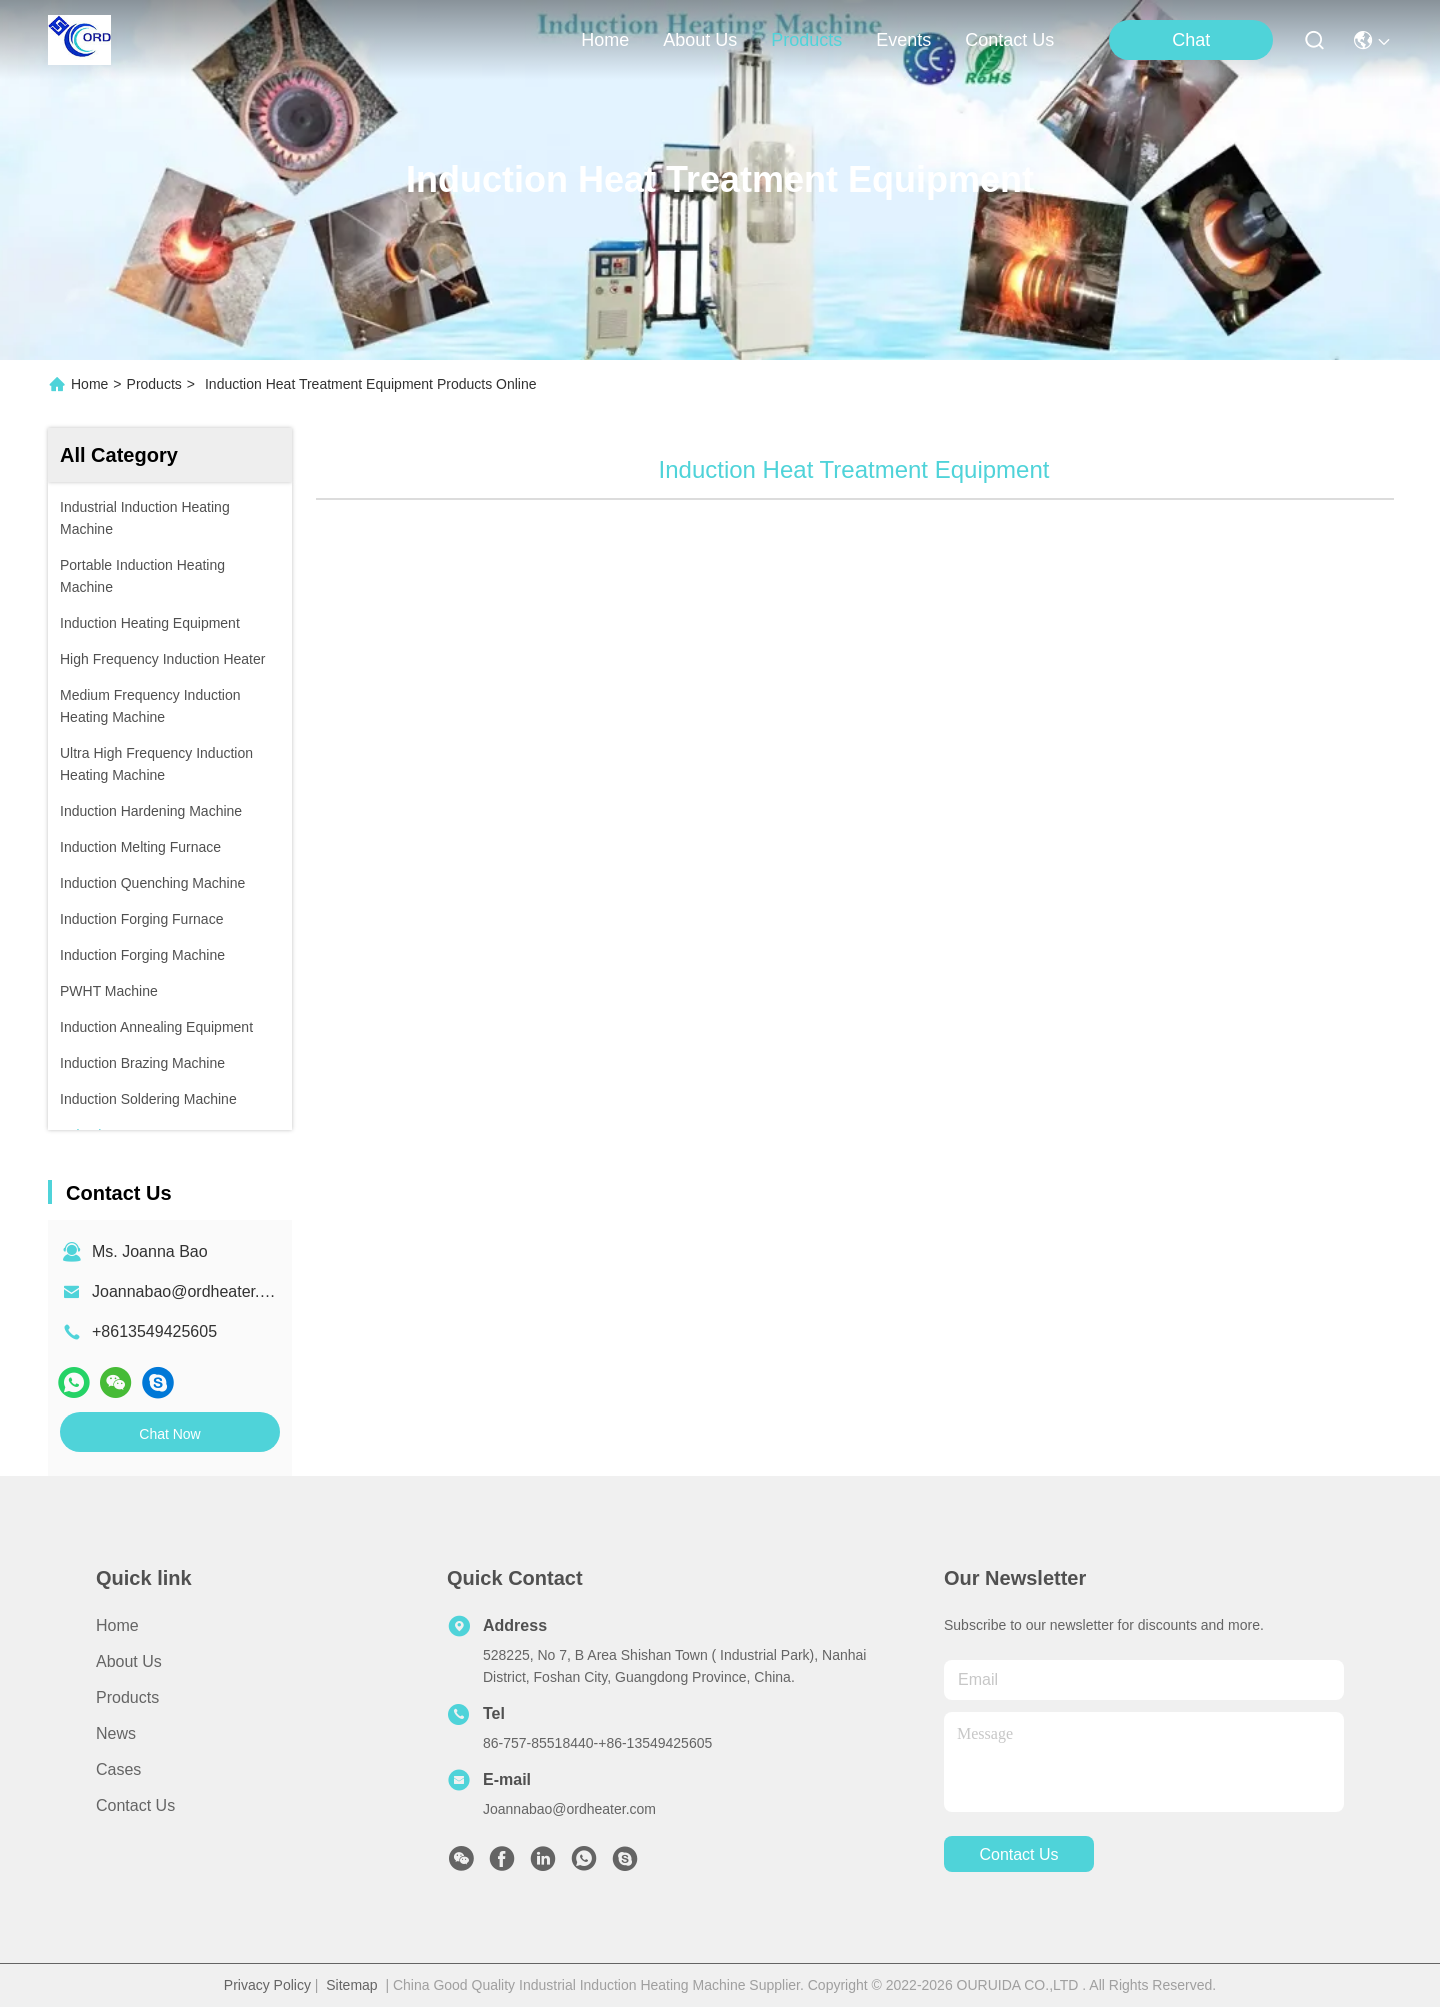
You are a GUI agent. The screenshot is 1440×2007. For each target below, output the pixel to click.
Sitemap (351, 1985)
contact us (1009, 40)
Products (154, 384)
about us (700, 40)
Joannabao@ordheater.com (191, 1291)
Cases (118, 1769)
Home (605, 40)
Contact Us (135, 1805)
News (116, 1733)
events (903, 40)
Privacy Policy (267, 1985)
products (806, 40)
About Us (129, 1661)
